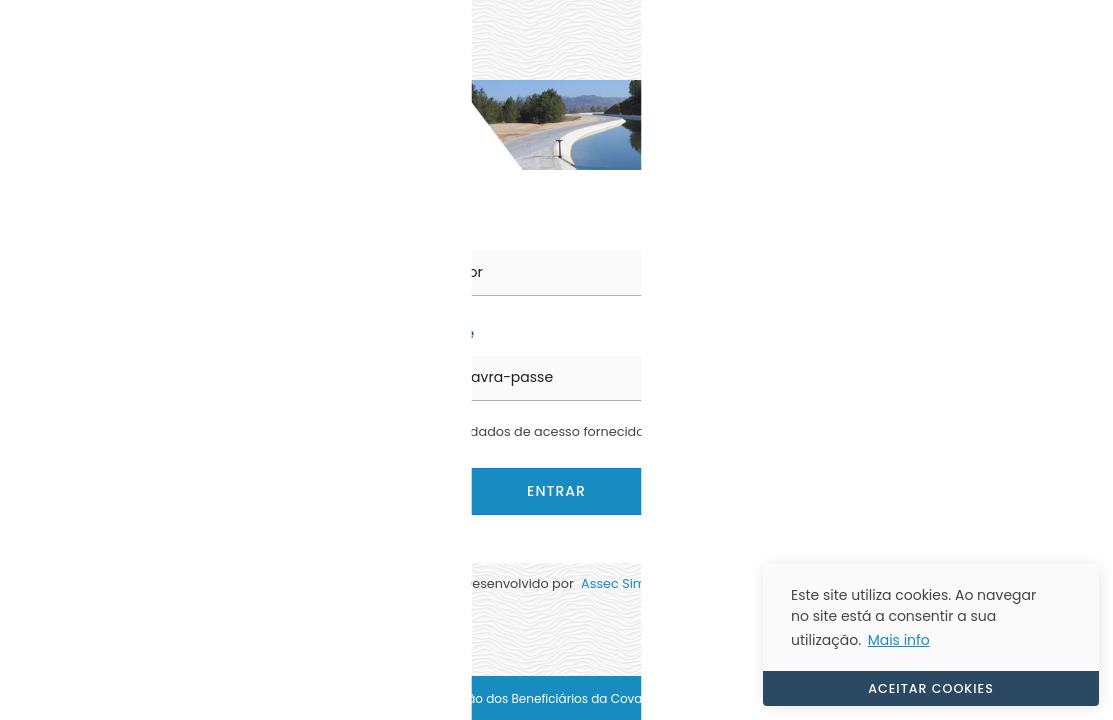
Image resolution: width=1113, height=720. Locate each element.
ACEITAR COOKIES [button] (931, 688)
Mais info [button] (899, 640)
